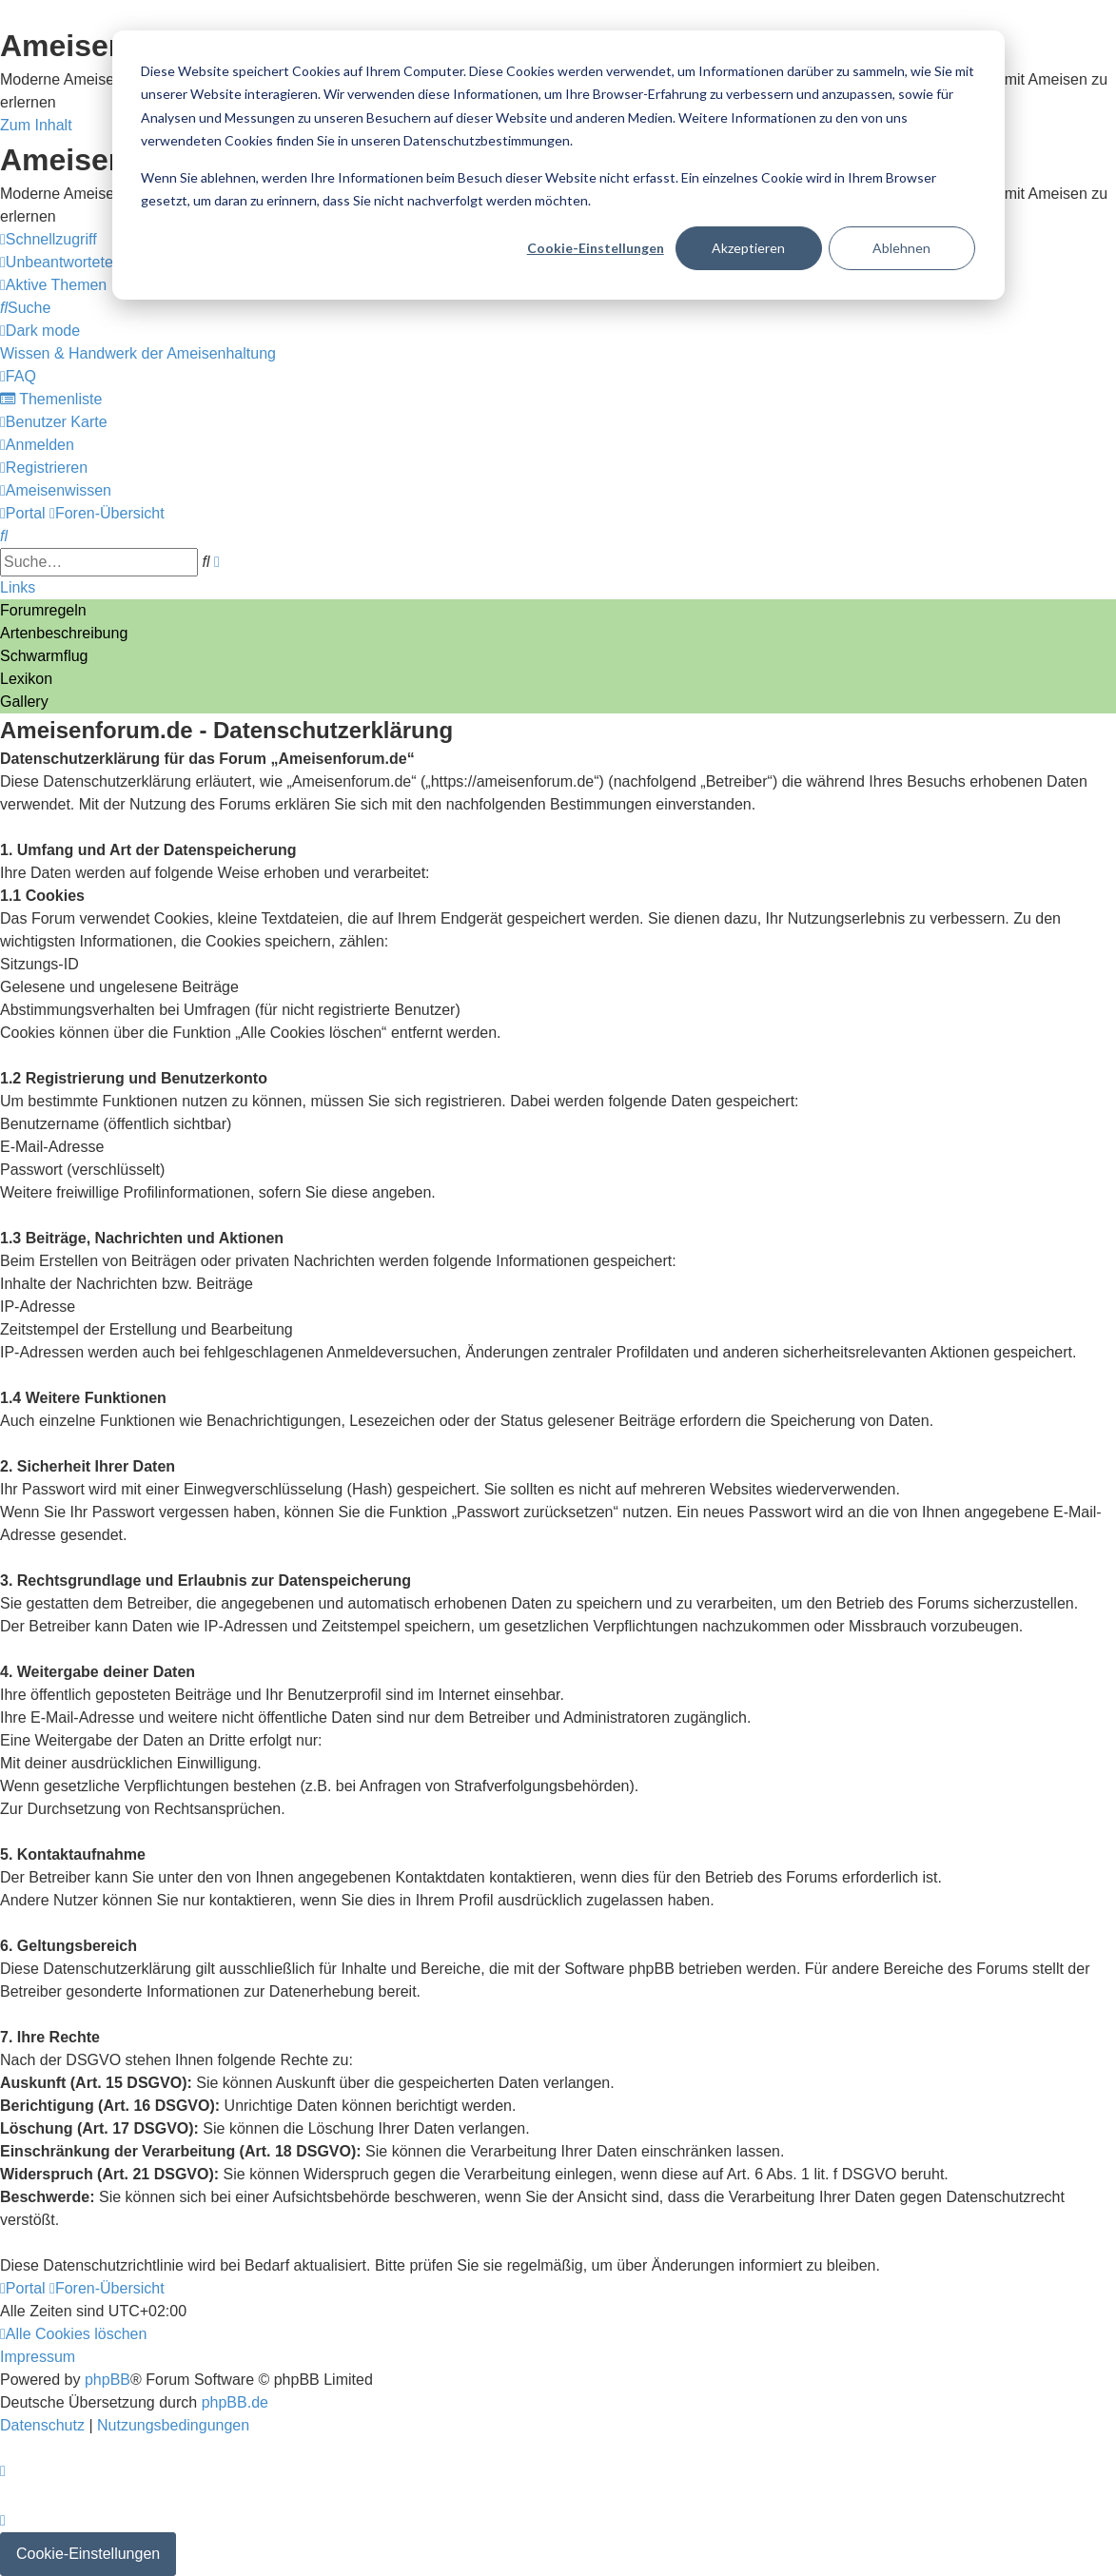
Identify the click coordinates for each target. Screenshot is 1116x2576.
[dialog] (558, 165)
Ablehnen (901, 248)
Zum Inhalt (36, 125)
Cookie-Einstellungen (595, 248)
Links (17, 587)
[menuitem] (86, 262)
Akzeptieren (748, 248)
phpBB (107, 2379)
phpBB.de (235, 2402)
